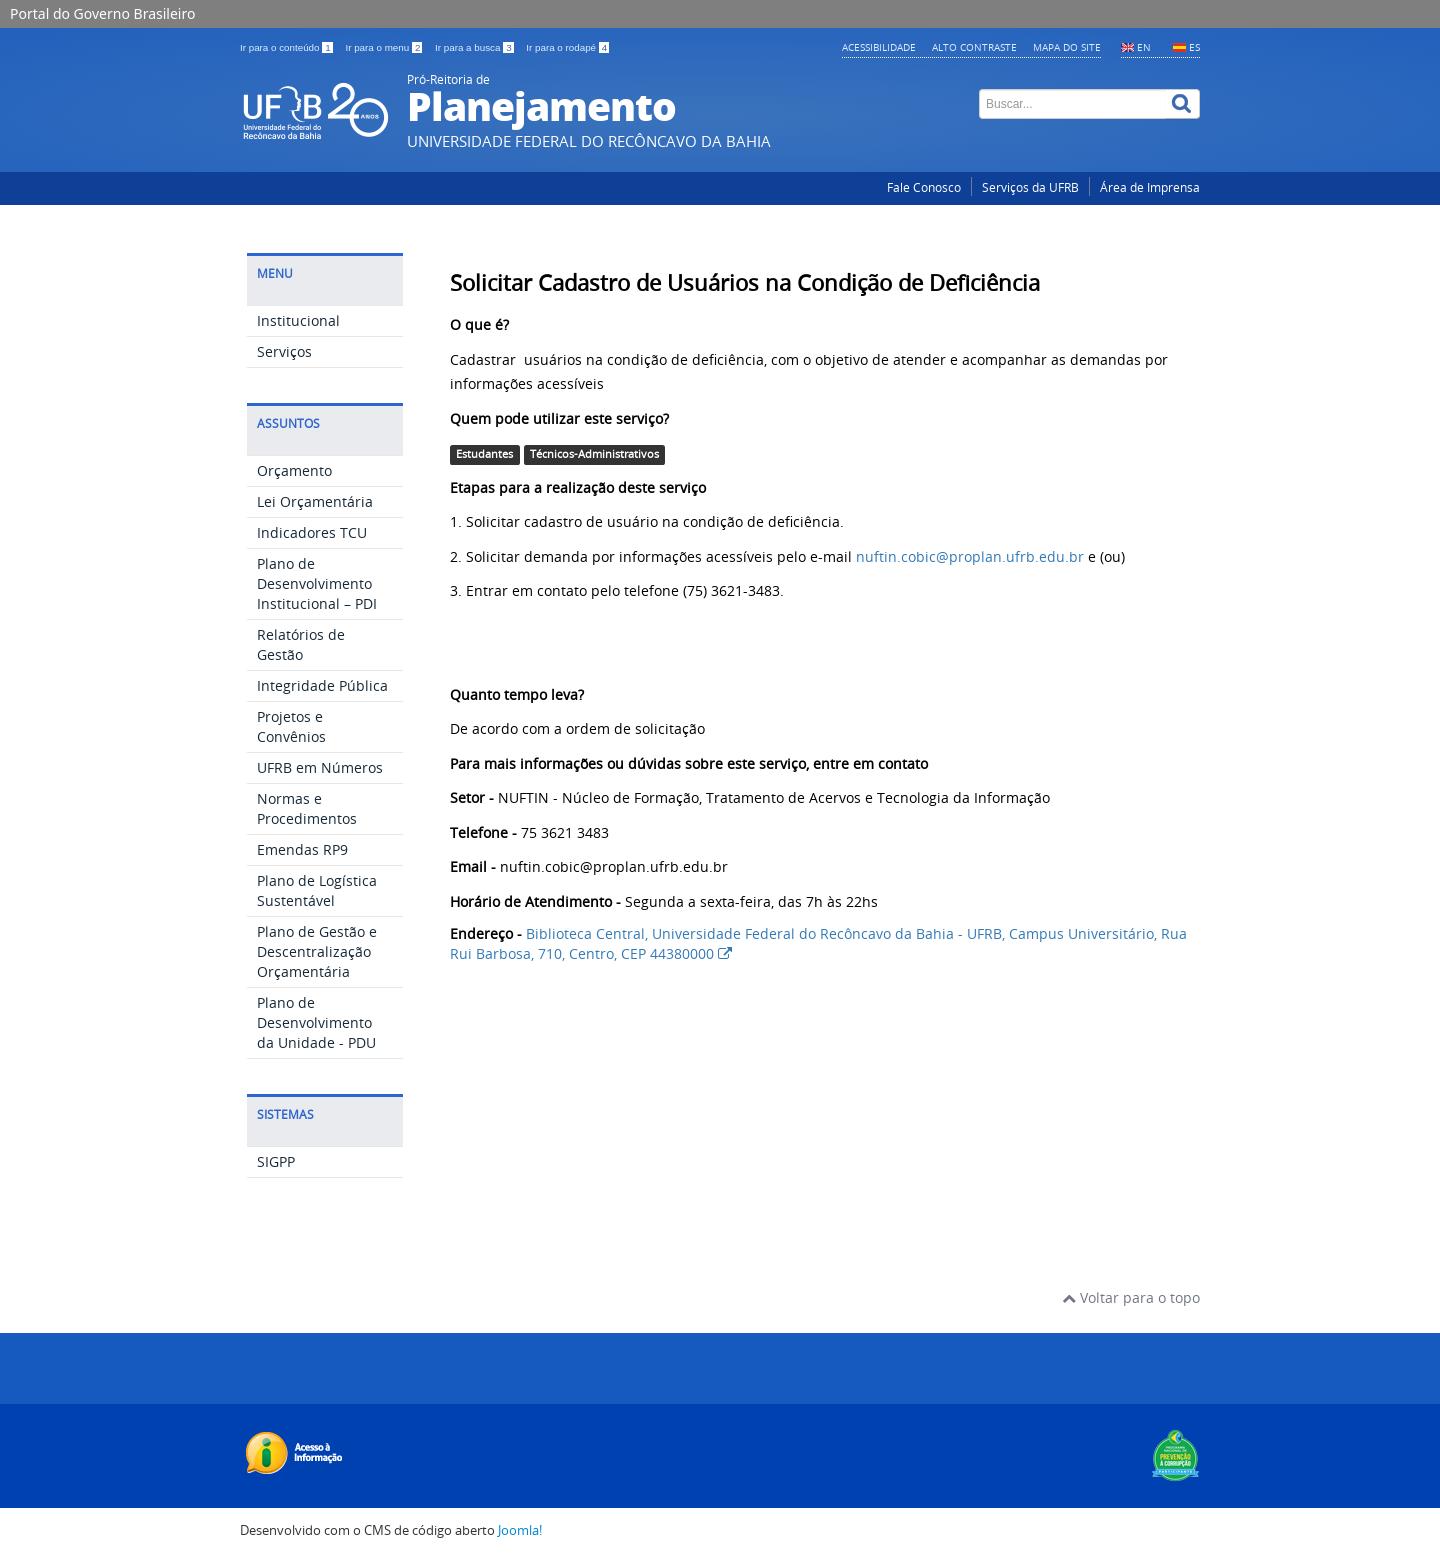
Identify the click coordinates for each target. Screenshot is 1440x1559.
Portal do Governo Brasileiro (102, 13)
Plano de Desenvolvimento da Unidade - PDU (316, 1022)
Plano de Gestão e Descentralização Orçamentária (317, 951)
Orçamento (294, 470)
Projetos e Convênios (291, 726)
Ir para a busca (475, 47)
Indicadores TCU (312, 532)
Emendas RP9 (302, 849)
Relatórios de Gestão (301, 644)
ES (1194, 47)
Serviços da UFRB (1030, 187)
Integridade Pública (322, 685)
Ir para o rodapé (567, 47)
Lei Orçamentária (315, 501)
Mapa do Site (1067, 47)
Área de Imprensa (1150, 187)
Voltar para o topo (1131, 1297)
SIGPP (276, 1161)
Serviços (284, 351)
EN (1144, 47)
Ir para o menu (385, 47)
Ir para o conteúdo (287, 47)
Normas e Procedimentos (307, 808)
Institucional (298, 320)
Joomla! (520, 1530)
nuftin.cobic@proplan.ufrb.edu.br (970, 556)
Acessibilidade (879, 47)
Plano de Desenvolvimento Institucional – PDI (317, 583)
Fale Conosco (924, 187)
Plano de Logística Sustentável (317, 890)
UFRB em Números (320, 767)
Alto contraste (974, 47)
